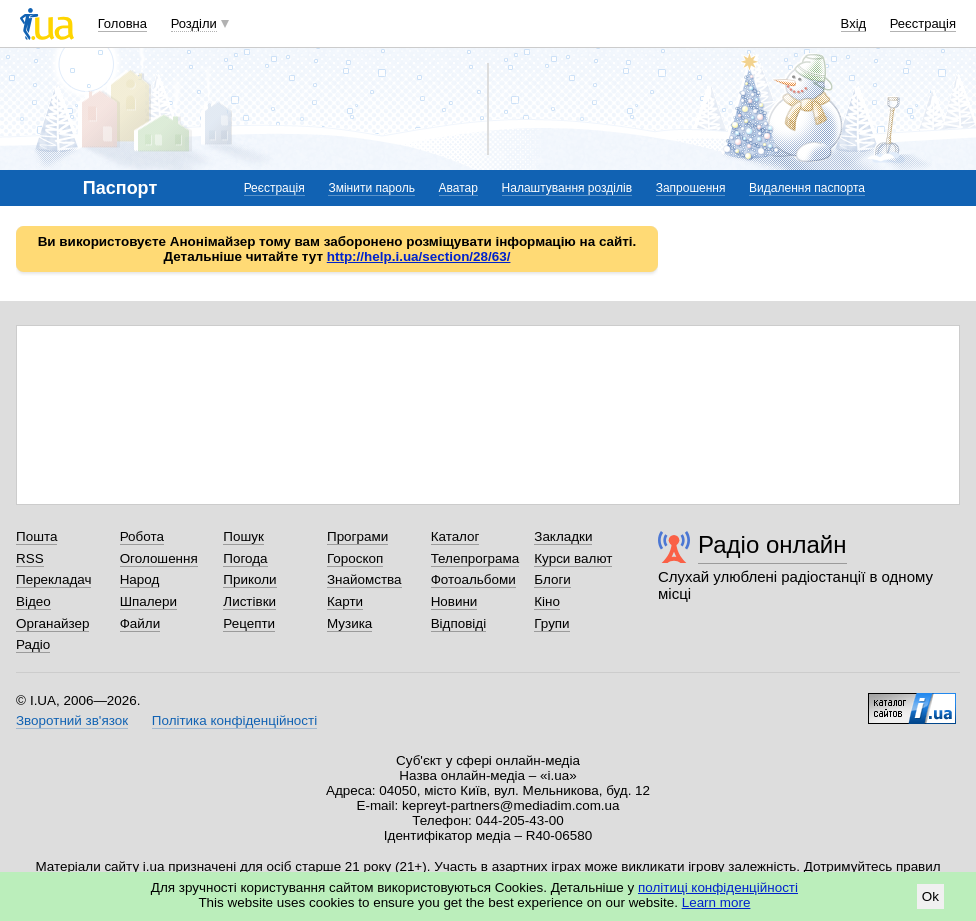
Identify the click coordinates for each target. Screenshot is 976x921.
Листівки (249, 601)
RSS (30, 558)
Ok (930, 896)
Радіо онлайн (772, 544)
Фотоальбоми (473, 579)
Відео (33, 601)
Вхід (854, 23)
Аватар (458, 188)
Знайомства (364, 579)
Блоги (552, 579)
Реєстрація (923, 23)
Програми (357, 536)
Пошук (243, 536)
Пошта (36, 536)
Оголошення (159, 558)
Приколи (249, 579)
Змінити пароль (371, 188)
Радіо (33, 644)
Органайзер (52, 623)
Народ (140, 579)
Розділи (194, 23)
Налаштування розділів (567, 188)
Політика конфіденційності (234, 720)
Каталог (455, 536)
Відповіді (459, 623)
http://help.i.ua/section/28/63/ (419, 256)
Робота (142, 536)
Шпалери (148, 601)
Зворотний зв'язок (72, 720)
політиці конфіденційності (718, 887)
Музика (349, 623)
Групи (551, 623)
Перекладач (53, 579)
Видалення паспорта (807, 188)
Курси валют (573, 558)
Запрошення (691, 188)
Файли (140, 623)
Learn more (716, 902)
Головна (122, 23)
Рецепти (249, 623)
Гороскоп (355, 558)
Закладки (563, 536)
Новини (454, 601)
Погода (245, 558)
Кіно (547, 601)
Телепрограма (475, 558)
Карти (345, 601)
